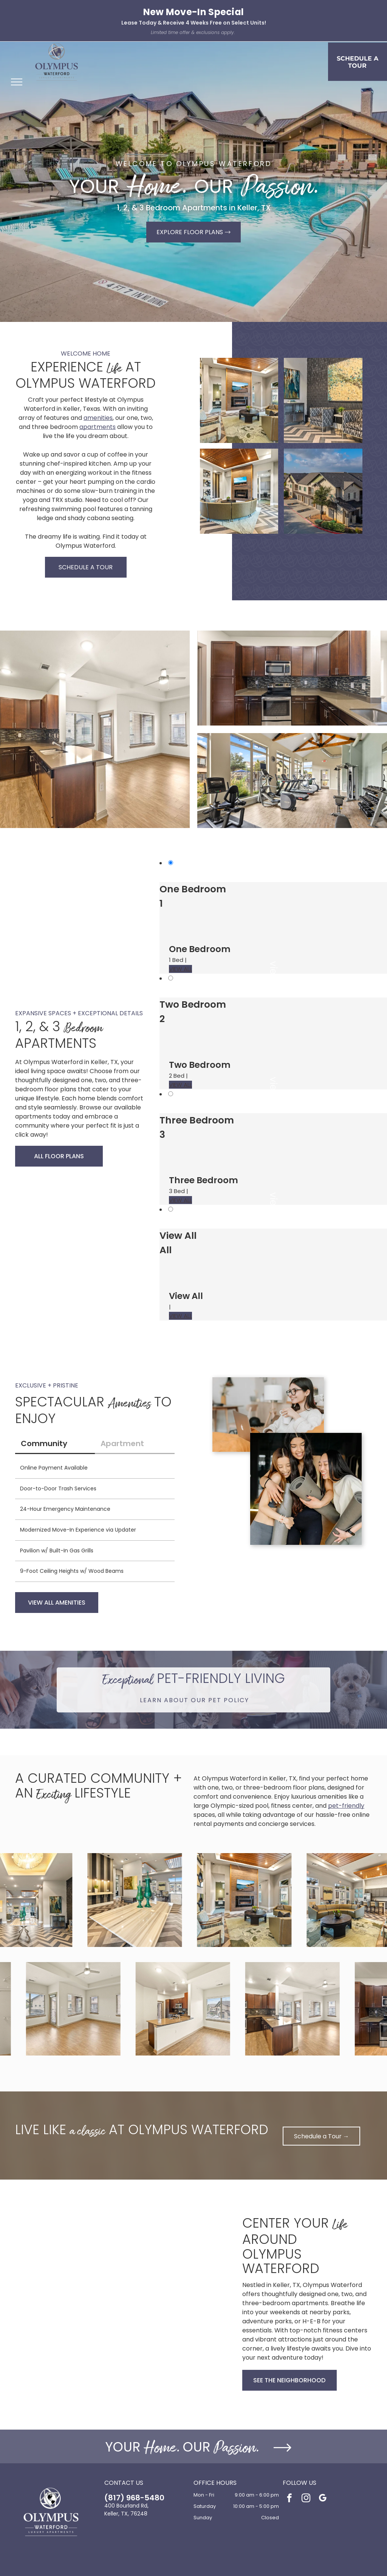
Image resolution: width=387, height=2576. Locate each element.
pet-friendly (346, 1805)
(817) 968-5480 (134, 2497)
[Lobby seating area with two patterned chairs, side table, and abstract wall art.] (323, 400)
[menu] (16, 82)
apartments (97, 427)
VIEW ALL (180, 969)
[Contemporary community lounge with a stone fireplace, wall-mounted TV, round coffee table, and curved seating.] (239, 400)
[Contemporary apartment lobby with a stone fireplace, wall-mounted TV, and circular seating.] (239, 491)
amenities (98, 417)
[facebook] (289, 2498)
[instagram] (306, 2498)
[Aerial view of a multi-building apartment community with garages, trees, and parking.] (323, 491)
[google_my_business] (322, 2498)
